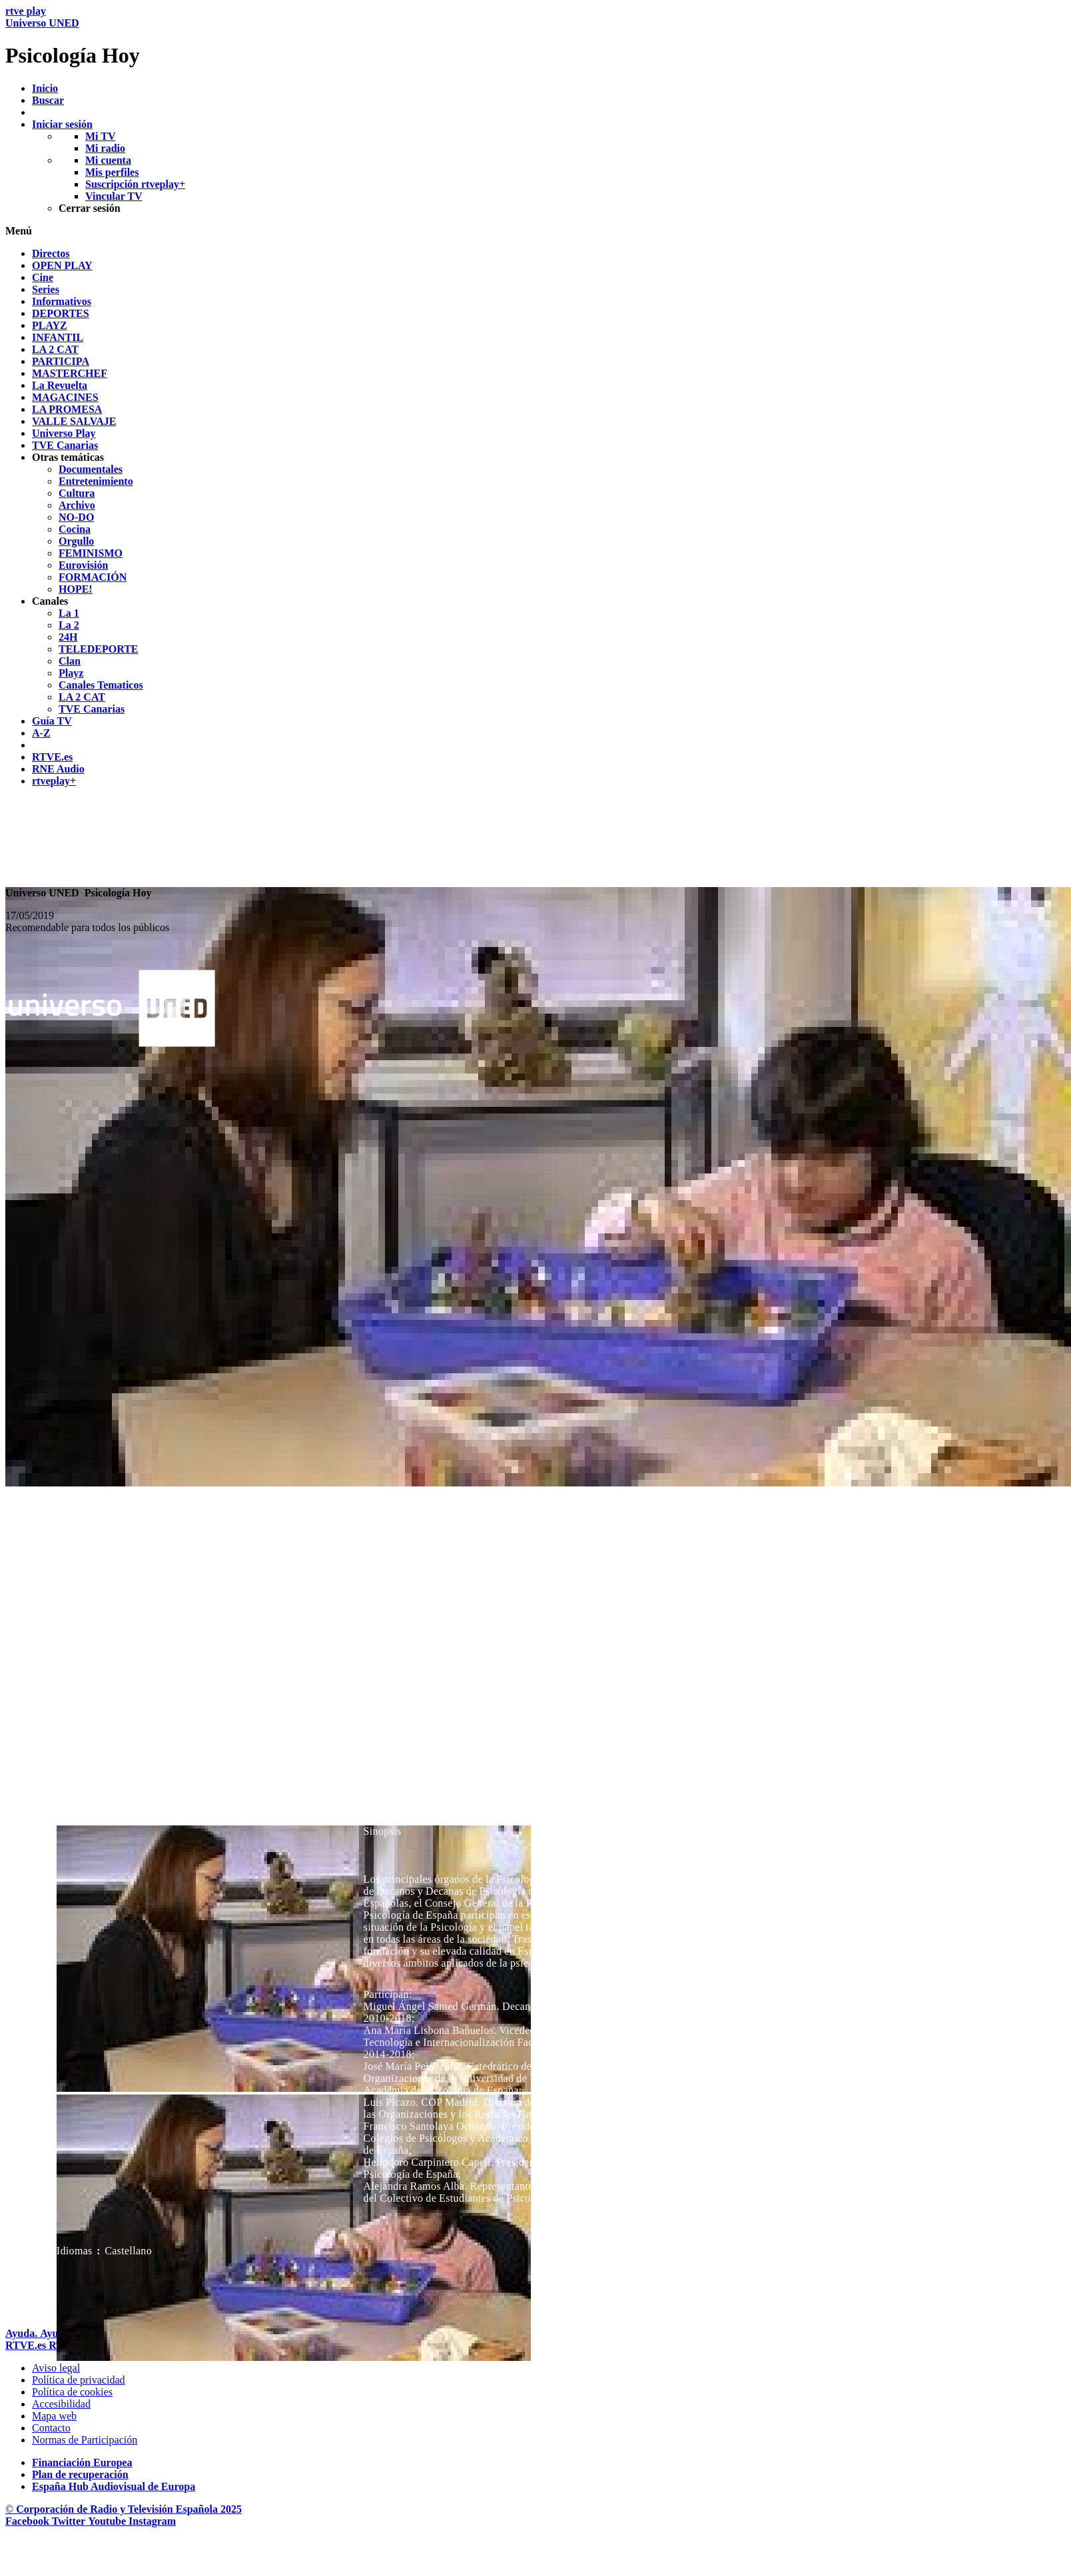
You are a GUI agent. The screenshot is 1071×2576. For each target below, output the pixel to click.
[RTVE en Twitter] (70, 2521)
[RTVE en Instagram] (152, 2521)
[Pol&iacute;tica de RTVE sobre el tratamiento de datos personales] (78, 2380)
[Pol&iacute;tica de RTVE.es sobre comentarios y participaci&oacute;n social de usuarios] (84, 2439)
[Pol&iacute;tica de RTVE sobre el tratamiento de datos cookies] (72, 2392)
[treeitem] (51, 253)
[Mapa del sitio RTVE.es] (54, 2415)
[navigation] (535, 517)
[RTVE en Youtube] (108, 2521)
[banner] (535, 36)
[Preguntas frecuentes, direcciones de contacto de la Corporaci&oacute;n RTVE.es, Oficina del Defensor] (51, 2427)
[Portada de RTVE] (27, 2345)
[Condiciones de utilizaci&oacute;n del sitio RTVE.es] (56, 2368)
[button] (535, 231)
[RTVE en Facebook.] (28, 2521)
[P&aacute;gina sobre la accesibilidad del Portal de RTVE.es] (61, 2404)
